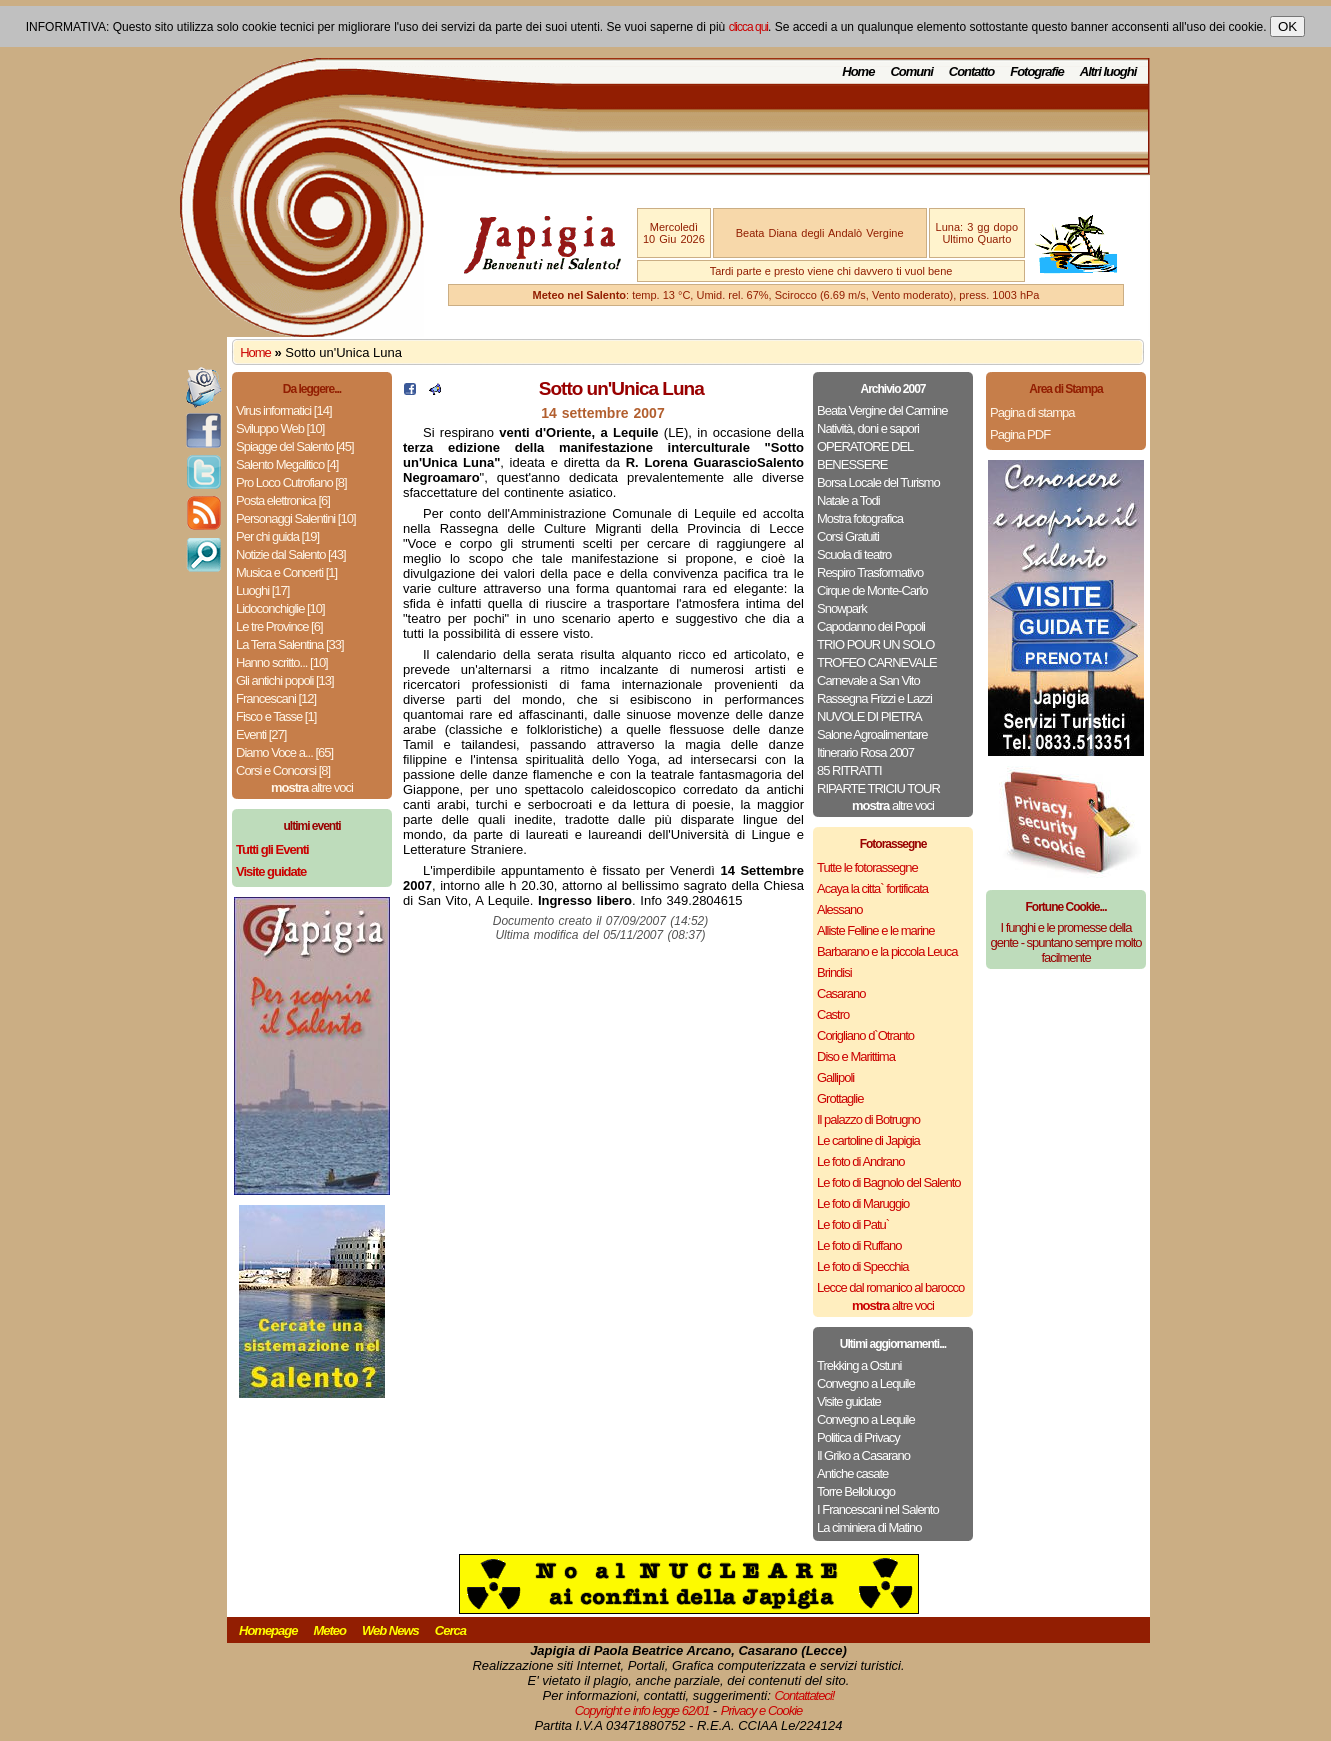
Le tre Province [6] (279, 626)
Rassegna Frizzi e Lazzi (874, 698)
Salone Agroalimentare (872, 734)
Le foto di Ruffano (859, 1245)
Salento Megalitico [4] (287, 464)
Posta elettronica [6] (283, 500)
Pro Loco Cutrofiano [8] (291, 482)
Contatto (971, 71)
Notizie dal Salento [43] (291, 554)
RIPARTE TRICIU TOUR (878, 788)
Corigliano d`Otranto (865, 1035)
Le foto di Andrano (861, 1161)
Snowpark (842, 608)
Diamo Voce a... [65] (284, 752)
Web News (390, 1630)
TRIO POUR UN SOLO (875, 644)
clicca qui (748, 27)
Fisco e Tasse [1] (276, 716)
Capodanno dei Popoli (871, 626)
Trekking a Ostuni (859, 1365)
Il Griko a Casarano (863, 1455)
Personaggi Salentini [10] (296, 518)
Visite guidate (849, 1401)
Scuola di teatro (854, 554)
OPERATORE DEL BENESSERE (865, 455)
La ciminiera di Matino (869, 1527)
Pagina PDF (1020, 434)
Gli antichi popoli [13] (285, 680)
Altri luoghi (1108, 71)
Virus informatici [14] (284, 410)
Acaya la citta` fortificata (872, 888)
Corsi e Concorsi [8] (283, 770)
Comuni (911, 71)
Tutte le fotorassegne (867, 867)
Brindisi (834, 972)
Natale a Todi (848, 500)
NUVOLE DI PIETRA (869, 716)
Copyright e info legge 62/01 (642, 1710)
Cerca (450, 1630)
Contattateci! (804, 1695)
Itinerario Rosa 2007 (865, 752)
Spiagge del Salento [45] (295, 446)
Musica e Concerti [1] (286, 572)
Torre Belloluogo (856, 1491)
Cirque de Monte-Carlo (872, 590)
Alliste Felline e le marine (876, 930)
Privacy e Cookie (762, 1710)
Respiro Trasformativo (870, 572)
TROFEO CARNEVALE (877, 662)
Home (858, 71)
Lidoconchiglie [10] (280, 608)
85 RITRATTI (849, 770)
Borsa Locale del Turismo (878, 482)
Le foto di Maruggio (863, 1203)
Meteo (329, 1630)
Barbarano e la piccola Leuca (887, 951)
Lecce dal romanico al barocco (890, 1287)
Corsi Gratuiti (848, 536)
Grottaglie (840, 1098)
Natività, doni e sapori (868, 428)
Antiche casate (852, 1473)
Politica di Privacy (858, 1437)
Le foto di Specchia (863, 1266)
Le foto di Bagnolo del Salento (888, 1182)
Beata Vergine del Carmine (882, 410)
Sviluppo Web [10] (280, 428)
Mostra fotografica (860, 518)
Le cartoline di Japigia (868, 1140)
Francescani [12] (276, 698)
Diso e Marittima (856, 1056)
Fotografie (1037, 71)
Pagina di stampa (1032, 412)
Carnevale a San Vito (868, 680)
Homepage (268, 1630)
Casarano (841, 993)
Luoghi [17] (262, 590)
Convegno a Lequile (866, 1383)
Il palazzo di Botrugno (868, 1119)
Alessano (839, 909)
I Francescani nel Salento (878, 1509)
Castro (833, 1014)
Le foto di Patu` (853, 1224)
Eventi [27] (261, 734)
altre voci (312, 787)
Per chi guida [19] (277, 536)
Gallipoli (835, 1077)
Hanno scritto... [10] (282, 662)
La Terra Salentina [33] (290, 644)
